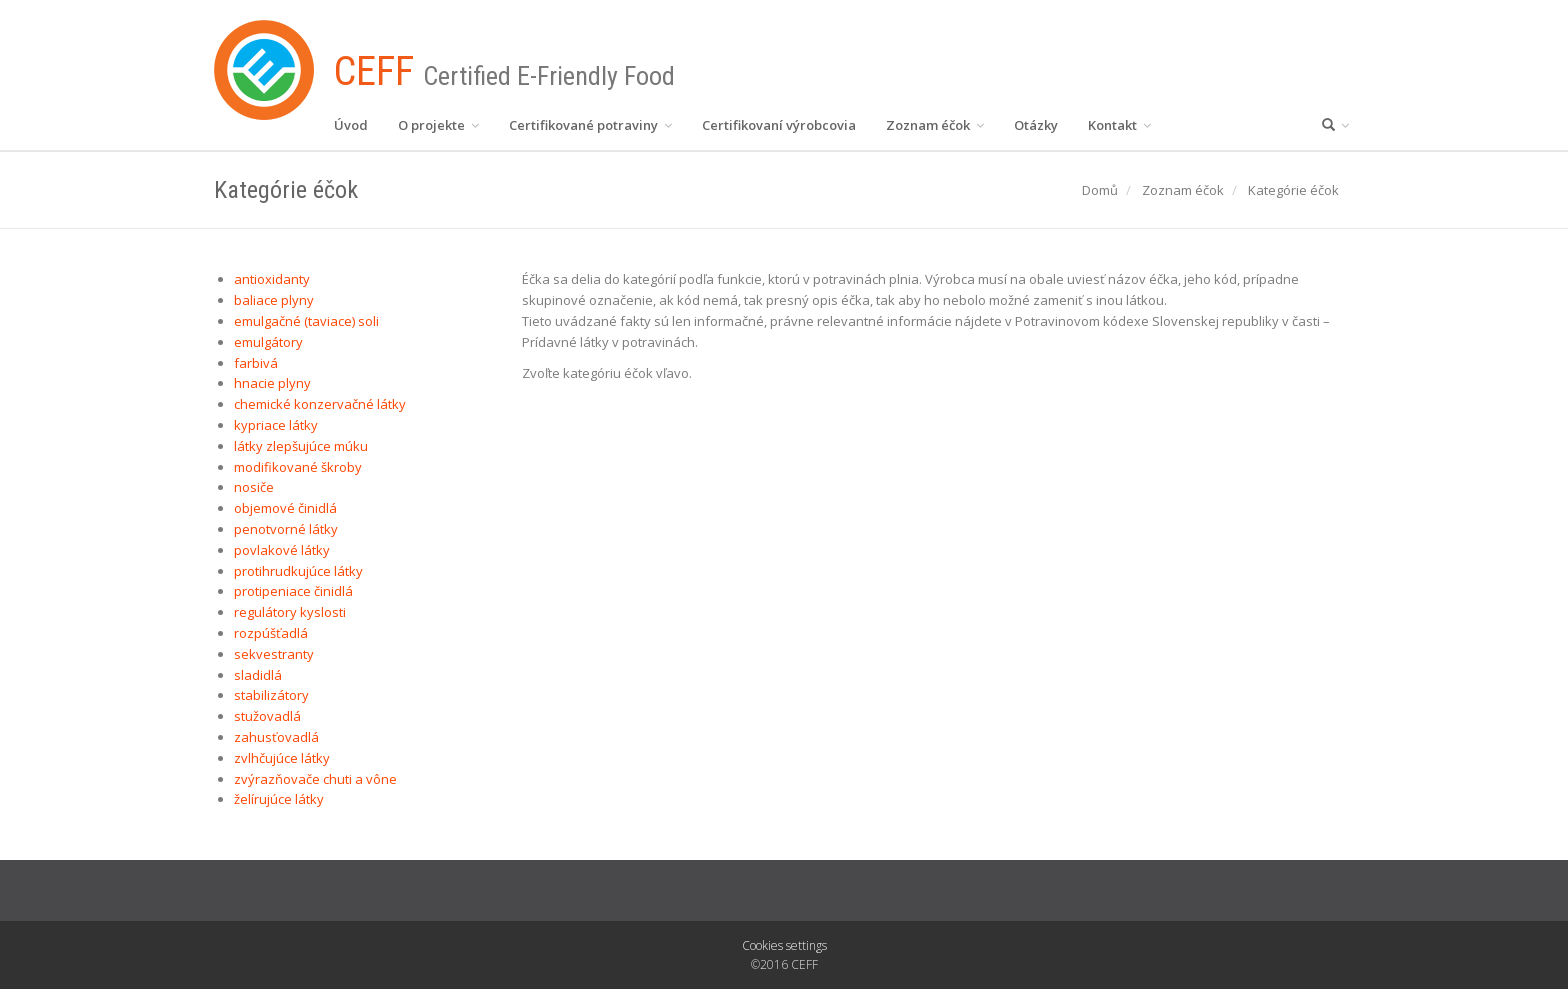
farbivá (256, 363)
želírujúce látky (279, 799)
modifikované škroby (298, 467)
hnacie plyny (272, 383)
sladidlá (258, 675)
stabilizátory (271, 695)
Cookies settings (784, 945)
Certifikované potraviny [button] (590, 125)
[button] (1335, 125)
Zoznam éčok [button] (935, 125)
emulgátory (268, 342)
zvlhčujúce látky (282, 758)
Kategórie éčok (1293, 190)
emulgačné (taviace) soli (306, 321)
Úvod (351, 125)
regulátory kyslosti (290, 612)
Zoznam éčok (1183, 190)
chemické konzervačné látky (320, 404)
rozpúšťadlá (271, 633)
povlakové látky (282, 550)
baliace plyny (274, 300)
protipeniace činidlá (293, 591)
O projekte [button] (438, 125)
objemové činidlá (285, 508)
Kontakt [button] (1119, 125)
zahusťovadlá (276, 737)
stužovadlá (267, 716)
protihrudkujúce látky (298, 571)
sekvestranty (274, 654)
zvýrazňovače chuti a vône (315, 779)
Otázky (1036, 125)
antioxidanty (272, 279)
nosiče (254, 487)
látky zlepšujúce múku (301, 446)
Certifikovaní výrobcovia (779, 125)
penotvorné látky (286, 529)
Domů (1100, 190)
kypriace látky (276, 425)
